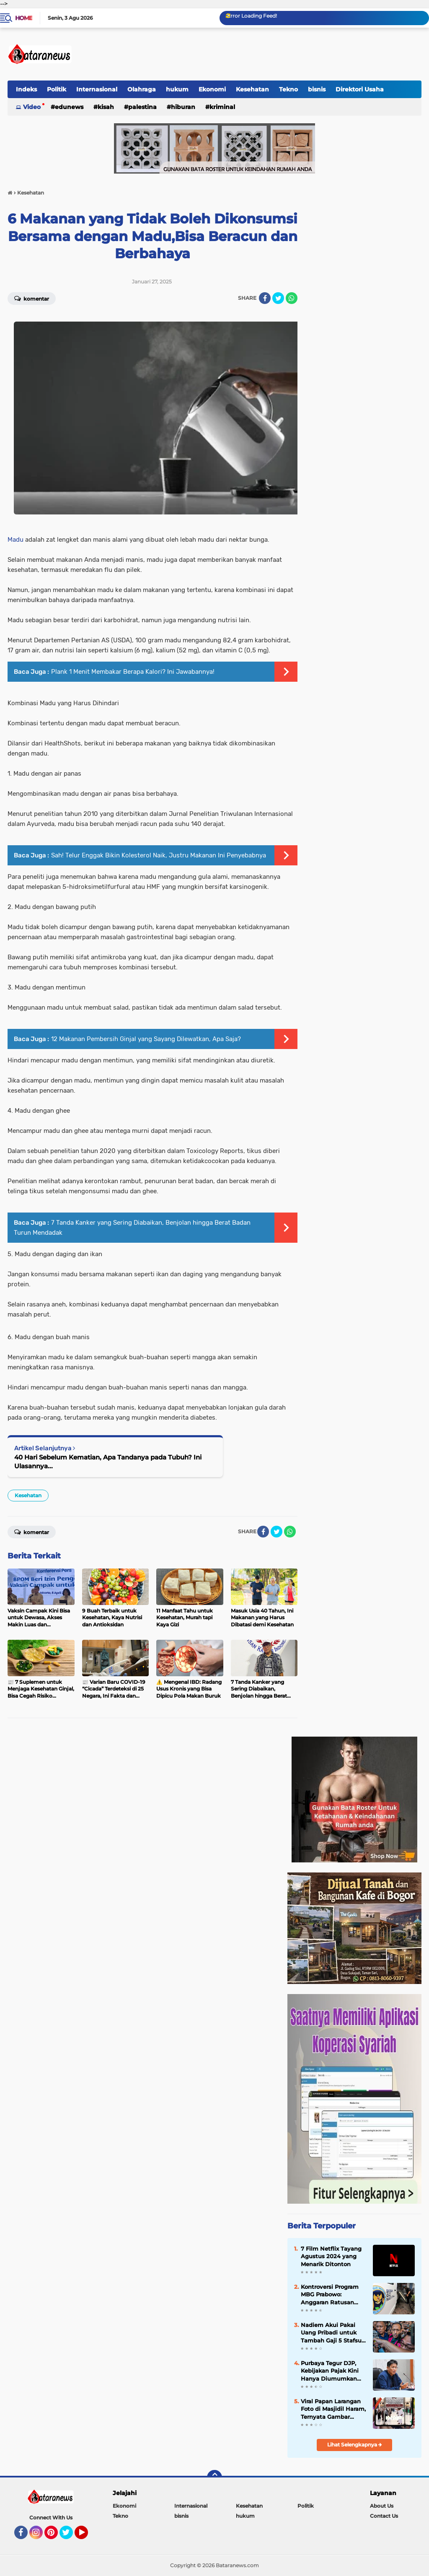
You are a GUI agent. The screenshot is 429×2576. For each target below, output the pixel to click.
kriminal (222, 107)
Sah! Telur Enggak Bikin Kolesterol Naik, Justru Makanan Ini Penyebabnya (158, 855)
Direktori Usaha (360, 89)
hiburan (183, 107)
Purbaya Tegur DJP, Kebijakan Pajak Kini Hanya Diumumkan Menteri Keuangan (330, 2371)
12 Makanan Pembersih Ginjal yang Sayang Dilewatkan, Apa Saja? (146, 1039)
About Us (381, 2506)
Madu (16, 539)
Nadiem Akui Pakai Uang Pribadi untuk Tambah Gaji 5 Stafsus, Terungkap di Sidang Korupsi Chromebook (333, 2333)
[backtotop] (214, 2477)
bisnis (317, 89)
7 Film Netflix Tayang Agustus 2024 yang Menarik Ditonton (331, 2256)
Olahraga (141, 89)
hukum (177, 89)
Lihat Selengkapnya (354, 2444)
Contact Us (384, 2516)
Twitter (69, 2536)
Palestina (142, 107)
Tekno (288, 89)
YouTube (87, 2536)
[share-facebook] (265, 298)
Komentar (31, 298)
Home (23, 18)
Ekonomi (212, 89)
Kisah (106, 107)
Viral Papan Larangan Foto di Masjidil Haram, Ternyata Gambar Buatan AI (333, 2409)
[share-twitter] (278, 298)
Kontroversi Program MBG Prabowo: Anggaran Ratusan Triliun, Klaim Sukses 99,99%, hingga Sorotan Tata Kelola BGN (330, 2294)
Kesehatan (252, 89)
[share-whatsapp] (291, 298)
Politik (56, 89)
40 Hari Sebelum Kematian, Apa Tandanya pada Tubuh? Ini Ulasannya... (108, 1461)
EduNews (69, 107)
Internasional (96, 89)
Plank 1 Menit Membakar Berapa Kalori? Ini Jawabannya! (132, 671)
